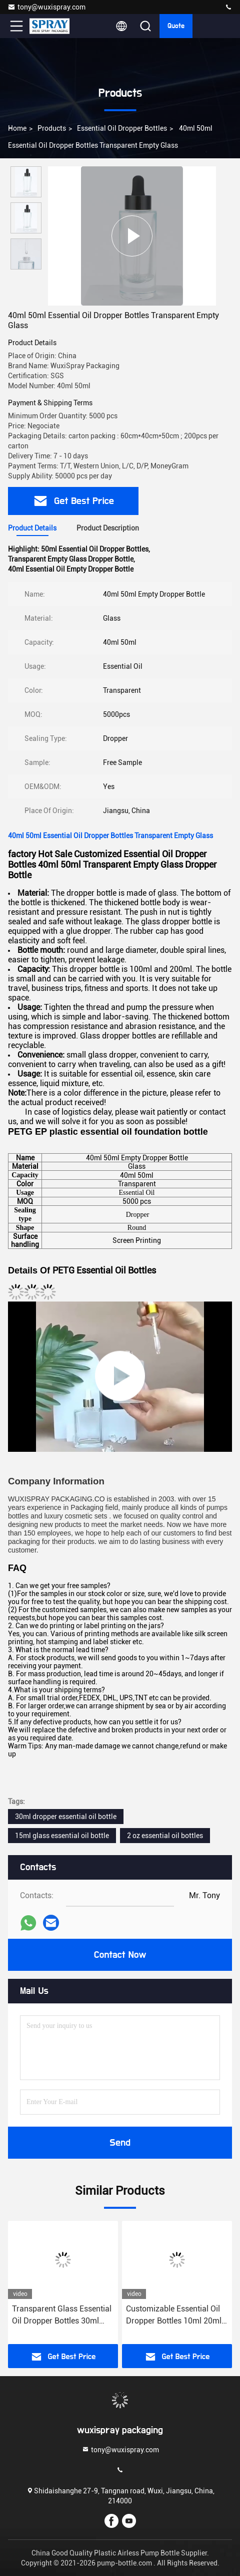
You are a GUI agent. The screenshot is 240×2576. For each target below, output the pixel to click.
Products (52, 128)
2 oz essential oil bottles (165, 1836)
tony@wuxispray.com (47, 7)
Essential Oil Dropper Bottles (122, 128)
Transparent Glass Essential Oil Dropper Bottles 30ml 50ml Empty (62, 2315)
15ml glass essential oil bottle (62, 1836)
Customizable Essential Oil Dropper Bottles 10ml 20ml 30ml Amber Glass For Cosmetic (174, 2315)
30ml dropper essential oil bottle (65, 1817)
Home (17, 128)
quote (176, 26)
